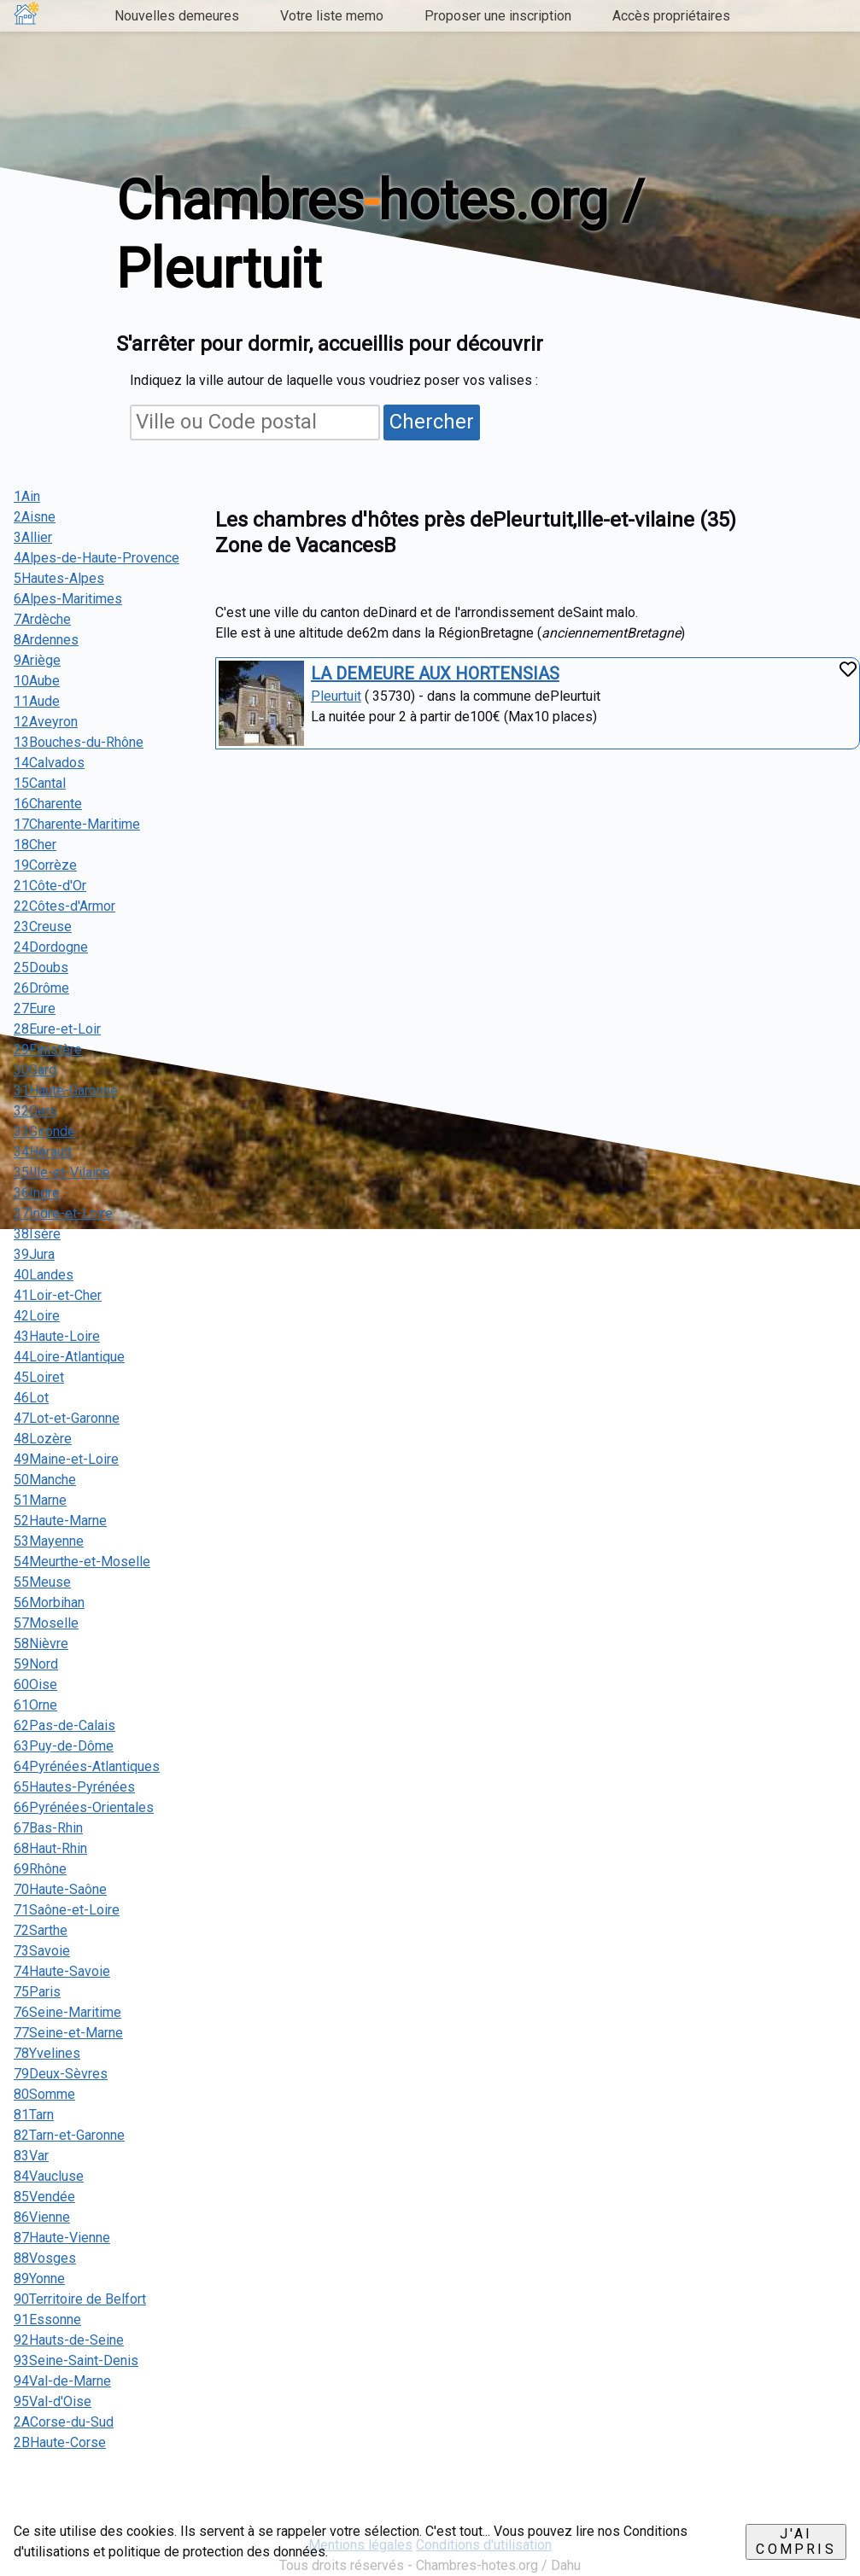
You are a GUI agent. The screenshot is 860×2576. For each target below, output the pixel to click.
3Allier (33, 537)
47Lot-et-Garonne (67, 1418)
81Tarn (34, 2115)
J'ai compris (795, 2541)
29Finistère (48, 1049)
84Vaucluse (49, 2176)
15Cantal (40, 783)
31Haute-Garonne (66, 1090)
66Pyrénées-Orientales (84, 1807)
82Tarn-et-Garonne (69, 2135)
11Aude (37, 701)
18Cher (35, 844)
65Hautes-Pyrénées (74, 1787)
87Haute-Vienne (62, 2237)
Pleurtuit (336, 696)
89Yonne (39, 2278)
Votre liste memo (331, 16)
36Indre (37, 1193)
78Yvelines (47, 2053)
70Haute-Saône (60, 1889)
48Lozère (43, 1439)
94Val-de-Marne (62, 2381)
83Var (31, 2156)
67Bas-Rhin (48, 1828)
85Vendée (44, 2196)
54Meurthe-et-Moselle (82, 1561)
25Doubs (41, 967)
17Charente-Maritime (77, 824)
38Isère (37, 1234)
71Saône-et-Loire (67, 1910)
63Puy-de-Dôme (64, 1746)
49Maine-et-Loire (66, 1459)
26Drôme (41, 988)
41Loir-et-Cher (58, 1295)
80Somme (44, 2094)
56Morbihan (49, 1602)
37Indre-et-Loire (63, 1213)
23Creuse (43, 926)
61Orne (35, 1705)
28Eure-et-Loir (57, 1029)
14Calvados (49, 763)
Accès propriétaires (671, 16)
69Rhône (40, 1869)
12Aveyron (46, 722)
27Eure (35, 1008)
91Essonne (47, 2319)
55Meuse (42, 1582)
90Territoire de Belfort (80, 2299)
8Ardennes (46, 640)
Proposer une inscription (497, 16)
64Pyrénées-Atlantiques (87, 1766)
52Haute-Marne (60, 1520)
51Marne (40, 1500)
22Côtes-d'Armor (64, 906)
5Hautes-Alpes (59, 578)
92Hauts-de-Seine (69, 2340)
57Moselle (46, 1623)
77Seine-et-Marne (68, 2033)
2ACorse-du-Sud (64, 2422)
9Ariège (37, 660)
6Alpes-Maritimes (68, 599)
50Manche (45, 1480)
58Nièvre (41, 1643)
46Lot (31, 1398)
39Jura (34, 1254)
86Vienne (42, 2217)
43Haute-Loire (57, 1336)
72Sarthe (40, 1930)
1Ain (27, 496)
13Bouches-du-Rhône (78, 742)
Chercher (431, 422)
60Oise (35, 1684)
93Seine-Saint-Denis (76, 2360)
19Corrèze (45, 865)
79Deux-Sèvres (61, 2074)
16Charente (48, 804)
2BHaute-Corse (60, 2442)
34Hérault (43, 1152)
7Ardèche (42, 619)
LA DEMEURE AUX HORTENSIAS (435, 673)
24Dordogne (51, 947)
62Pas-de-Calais (64, 1725)
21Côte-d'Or (50, 885)
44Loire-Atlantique (69, 1357)
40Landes (43, 1275)
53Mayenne (49, 1541)
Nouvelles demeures (176, 16)
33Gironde (44, 1131)
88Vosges (45, 2258)
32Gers (35, 1111)
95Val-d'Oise (52, 2401)
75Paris (37, 1992)
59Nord (36, 1664)
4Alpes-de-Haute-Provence (96, 558)
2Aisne (35, 517)
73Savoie (42, 1951)
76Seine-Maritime (67, 2012)
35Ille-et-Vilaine (62, 1172)
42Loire (37, 1316)
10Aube (37, 681)
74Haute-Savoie (62, 1971)
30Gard (35, 1070)
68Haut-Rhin (50, 1848)
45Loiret (39, 1377)
